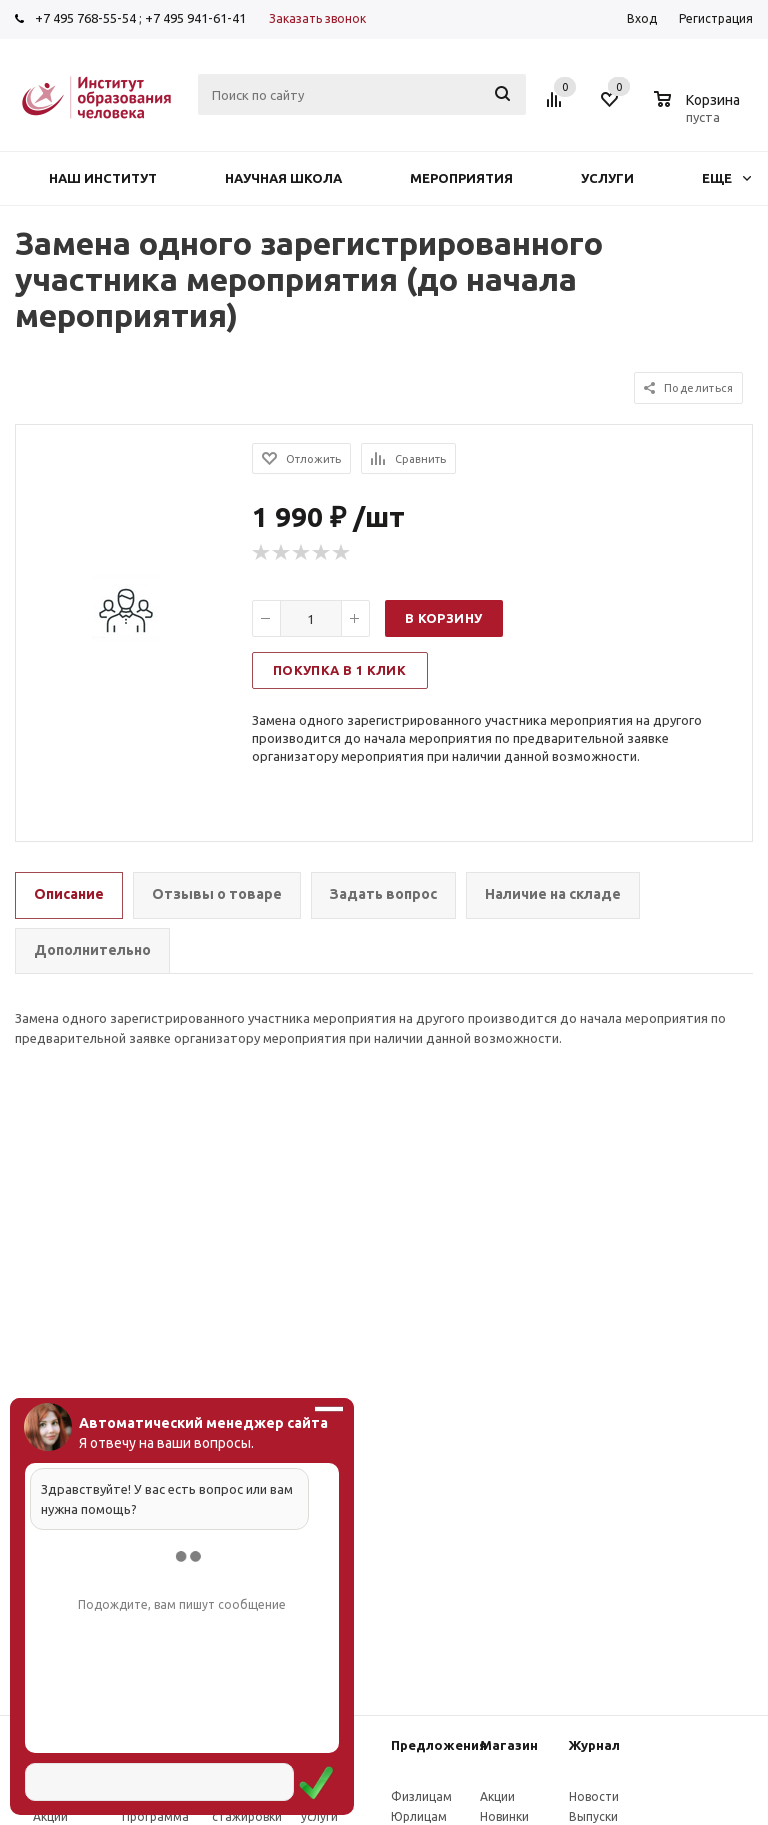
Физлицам (421, 1796)
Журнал (594, 1745)
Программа (155, 1816)
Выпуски (593, 1816)
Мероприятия (461, 178)
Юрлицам (419, 1816)
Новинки (504, 1816)
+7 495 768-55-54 (85, 18)
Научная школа (283, 178)
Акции (50, 1816)
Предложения (439, 1745)
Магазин (509, 1745)
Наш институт (103, 178)
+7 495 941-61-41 (195, 18)
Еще (726, 178)
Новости (594, 1796)
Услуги (607, 178)
